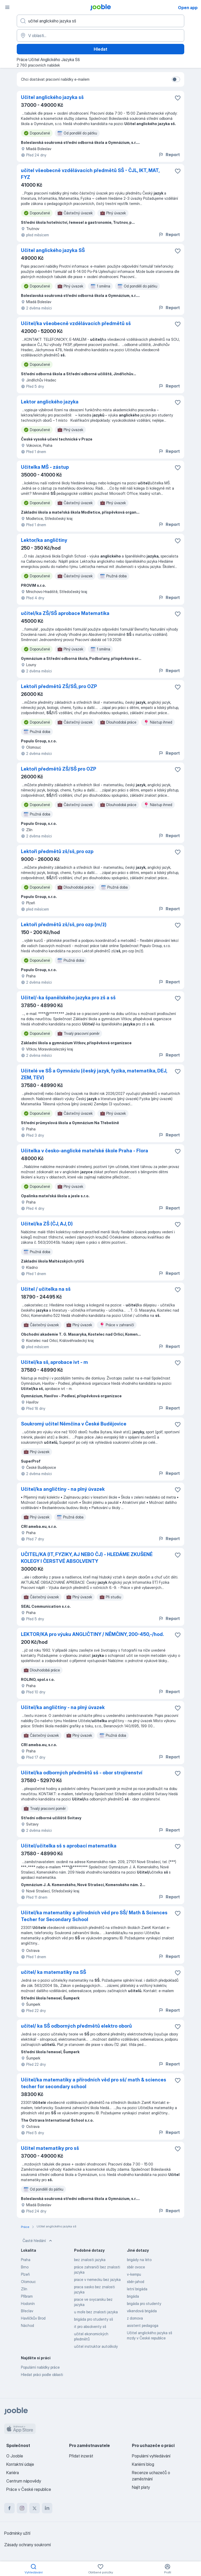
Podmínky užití (17, 2533)
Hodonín (28, 2303)
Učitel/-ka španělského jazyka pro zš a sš (68, 997)
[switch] (176, 79)
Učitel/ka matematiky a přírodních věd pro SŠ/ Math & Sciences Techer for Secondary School (94, 1916)
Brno (25, 2267)
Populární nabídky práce (40, 2367)
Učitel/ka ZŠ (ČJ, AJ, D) (47, 1224)
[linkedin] (47, 2508)
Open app (188, 7)
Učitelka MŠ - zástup (45, 467)
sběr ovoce (136, 2267)
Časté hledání (38, 2240)
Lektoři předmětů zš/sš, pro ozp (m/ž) (64, 924)
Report (169, 154)
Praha (25, 2259)
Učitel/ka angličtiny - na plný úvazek (63, 1489)
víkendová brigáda (142, 2311)
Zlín (24, 2289)
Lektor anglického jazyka (50, 401)
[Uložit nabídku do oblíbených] (178, 97)
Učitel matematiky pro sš (50, 2148)
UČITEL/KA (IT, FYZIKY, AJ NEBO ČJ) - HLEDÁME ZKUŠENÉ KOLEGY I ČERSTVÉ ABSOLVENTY (87, 1558)
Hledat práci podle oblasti (42, 2374)
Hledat (100, 49)
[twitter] (34, 2508)
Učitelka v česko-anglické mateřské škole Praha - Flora (84, 1150)
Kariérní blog (143, 2464)
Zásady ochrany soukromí (27, 2544)
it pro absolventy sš (90, 2326)
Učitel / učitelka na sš (46, 1289)
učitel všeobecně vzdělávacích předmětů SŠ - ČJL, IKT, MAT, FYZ (90, 174)
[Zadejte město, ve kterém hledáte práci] (100, 35)
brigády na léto (139, 2259)
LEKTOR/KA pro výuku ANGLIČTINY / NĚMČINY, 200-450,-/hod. (92, 1634)
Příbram (27, 2296)
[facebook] (9, 2508)
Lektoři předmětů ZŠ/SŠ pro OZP (58, 769)
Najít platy (141, 2487)
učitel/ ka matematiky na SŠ (53, 1972)
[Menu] (7, 7)
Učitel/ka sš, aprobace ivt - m (54, 1362)
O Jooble (14, 2455)
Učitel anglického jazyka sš (52, 97)
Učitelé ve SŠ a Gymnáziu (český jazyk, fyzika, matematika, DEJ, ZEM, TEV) (94, 1074)
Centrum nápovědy (23, 2481)
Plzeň (25, 2274)
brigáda (133, 2296)
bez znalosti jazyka (89, 2259)
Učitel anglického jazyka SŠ (53, 250)
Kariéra (12, 2472)
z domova (135, 2318)
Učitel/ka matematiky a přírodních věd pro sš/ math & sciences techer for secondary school (93, 2083)
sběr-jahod (135, 2281)
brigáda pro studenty (144, 2303)
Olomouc (28, 2281)
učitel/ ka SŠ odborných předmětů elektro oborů (76, 2026)
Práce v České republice (28, 2489)
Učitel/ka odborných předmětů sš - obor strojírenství (81, 1772)
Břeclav (27, 2311)
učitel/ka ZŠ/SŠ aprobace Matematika (65, 613)
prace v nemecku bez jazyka (97, 2279)
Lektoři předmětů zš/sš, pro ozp (57, 851)
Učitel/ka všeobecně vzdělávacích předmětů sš (76, 323)
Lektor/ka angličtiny (44, 540)
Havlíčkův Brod (33, 2318)
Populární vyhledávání (151, 2455)
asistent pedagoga (142, 2325)
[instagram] (22, 2508)
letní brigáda (137, 2289)
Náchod (27, 2325)
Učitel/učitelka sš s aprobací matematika (68, 1846)
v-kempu (134, 2274)
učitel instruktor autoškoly (96, 2346)
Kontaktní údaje (20, 2464)
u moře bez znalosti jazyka (96, 2312)
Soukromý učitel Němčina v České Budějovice (73, 1424)
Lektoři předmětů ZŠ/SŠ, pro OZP (59, 686)
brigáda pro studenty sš (93, 2319)
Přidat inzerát (81, 2455)
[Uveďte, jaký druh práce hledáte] (100, 21)
